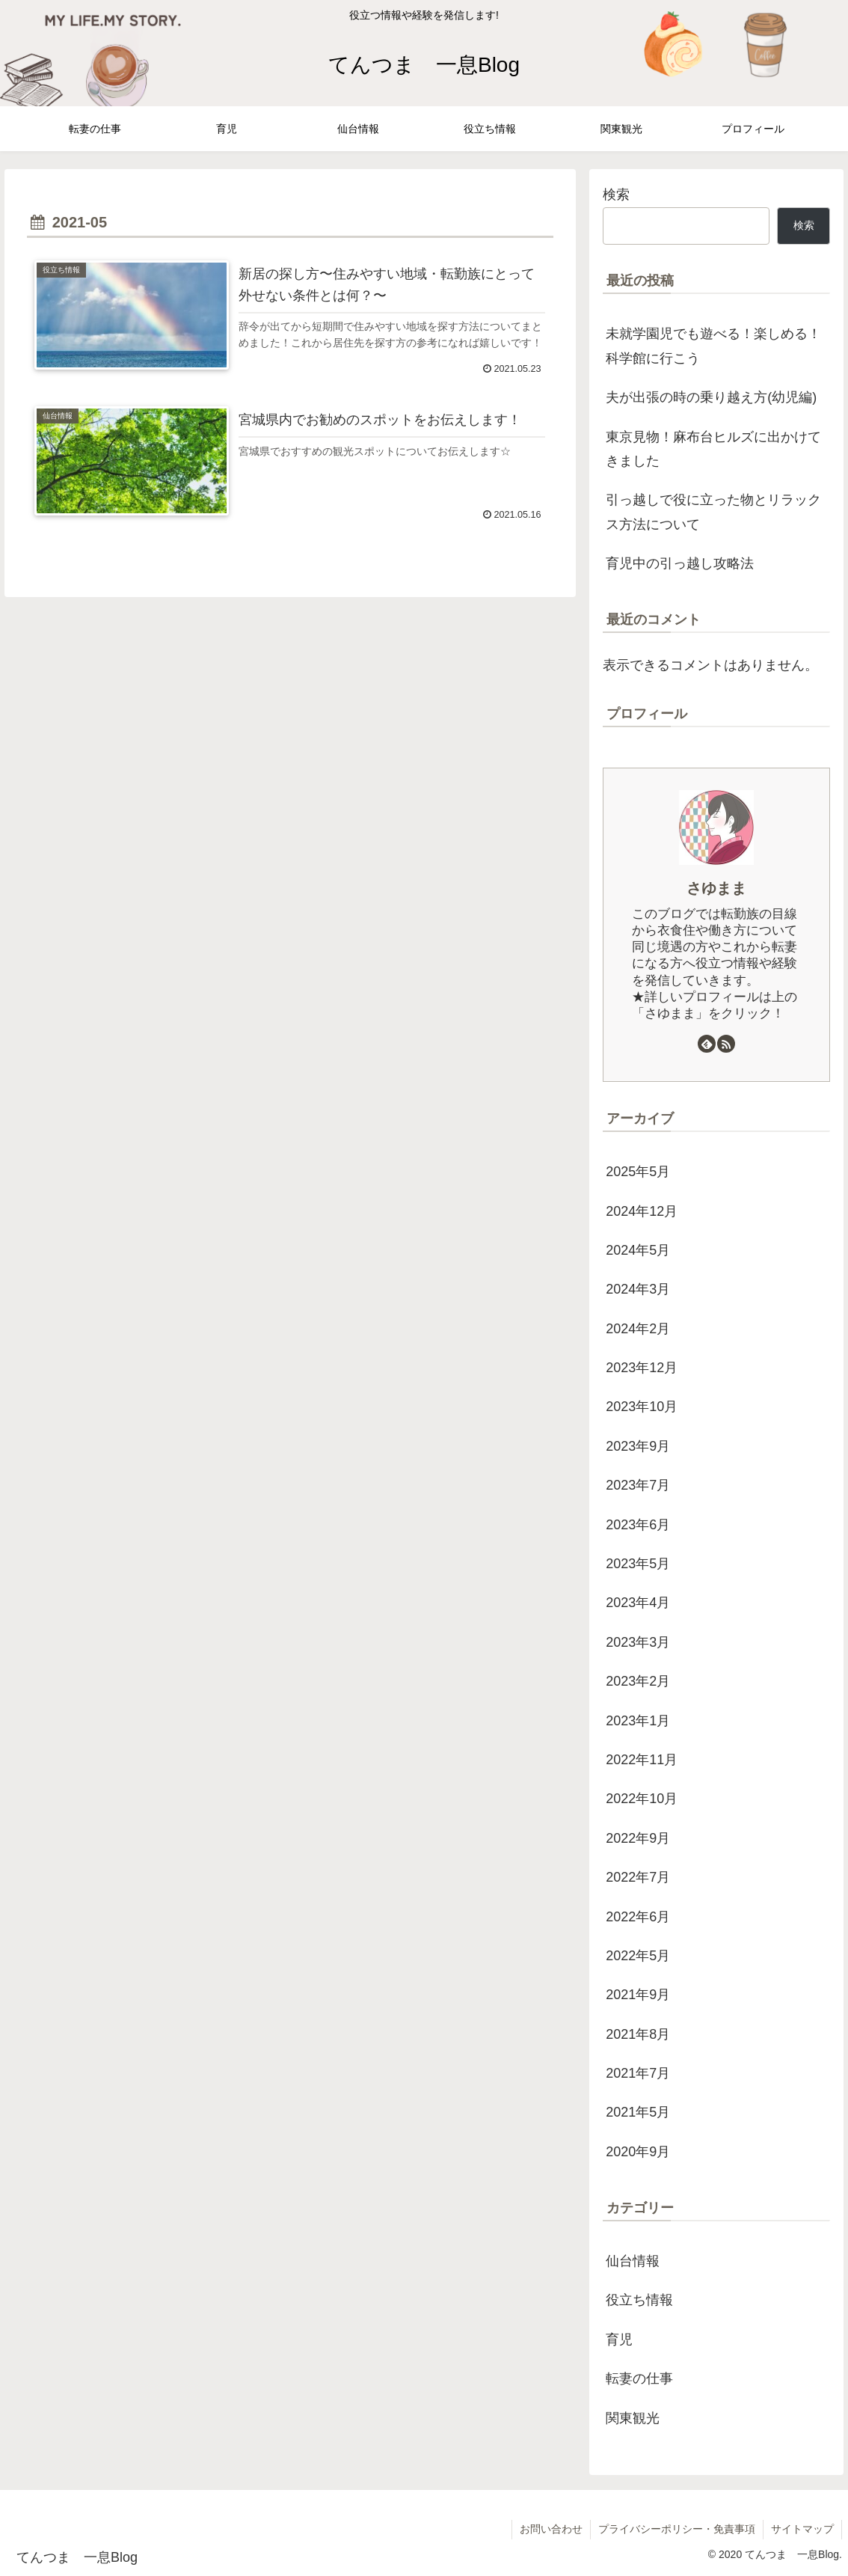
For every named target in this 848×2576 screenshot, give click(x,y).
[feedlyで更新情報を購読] (707, 1044)
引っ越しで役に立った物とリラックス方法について (713, 511)
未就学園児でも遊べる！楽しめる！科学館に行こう (713, 345)
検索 (616, 194)
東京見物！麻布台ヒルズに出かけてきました (713, 448)
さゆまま (716, 888)
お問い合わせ (551, 2529)
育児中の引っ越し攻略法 (680, 563)
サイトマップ (802, 2529)
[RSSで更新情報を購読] (726, 1044)
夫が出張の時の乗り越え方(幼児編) (711, 397)
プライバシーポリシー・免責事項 (676, 2529)
